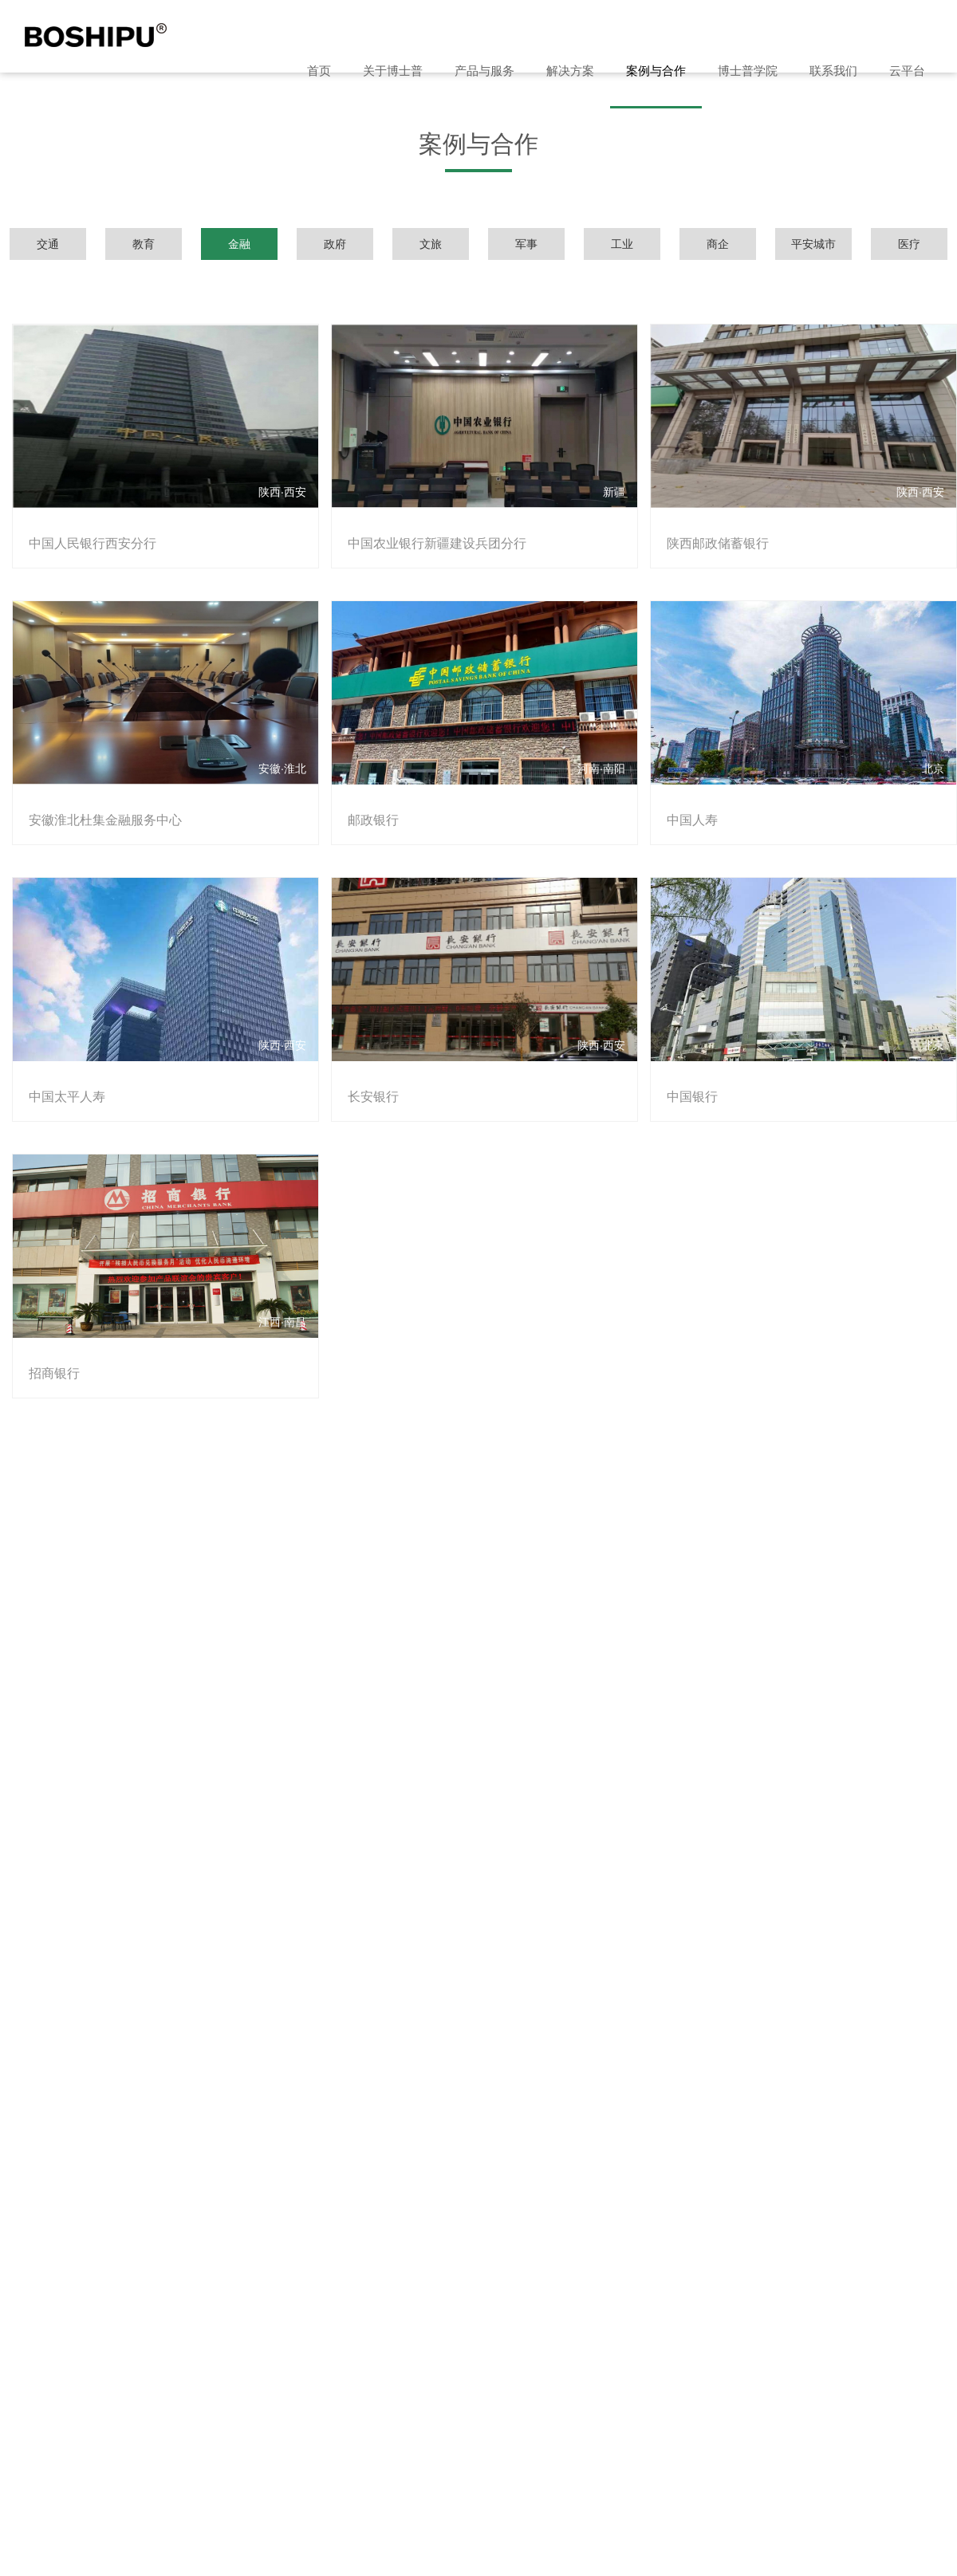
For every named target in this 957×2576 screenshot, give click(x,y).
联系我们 (833, 70)
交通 (48, 244)
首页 (319, 70)
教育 (143, 244)
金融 (239, 244)
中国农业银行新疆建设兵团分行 (430, 534)
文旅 (430, 244)
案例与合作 (656, 70)
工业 (622, 244)
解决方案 (570, 70)
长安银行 (366, 1071)
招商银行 (51, 1339)
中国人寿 (682, 803)
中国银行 (682, 1071)
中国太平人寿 (64, 1071)
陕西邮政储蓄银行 (708, 534)
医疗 (909, 244)
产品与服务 (484, 70)
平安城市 (813, 244)
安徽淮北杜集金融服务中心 (102, 803)
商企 (718, 244)
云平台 (907, 70)
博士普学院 (748, 70)
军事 (526, 244)
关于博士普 (393, 70)
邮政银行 (366, 803)
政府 (335, 244)
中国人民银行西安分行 (89, 534)
